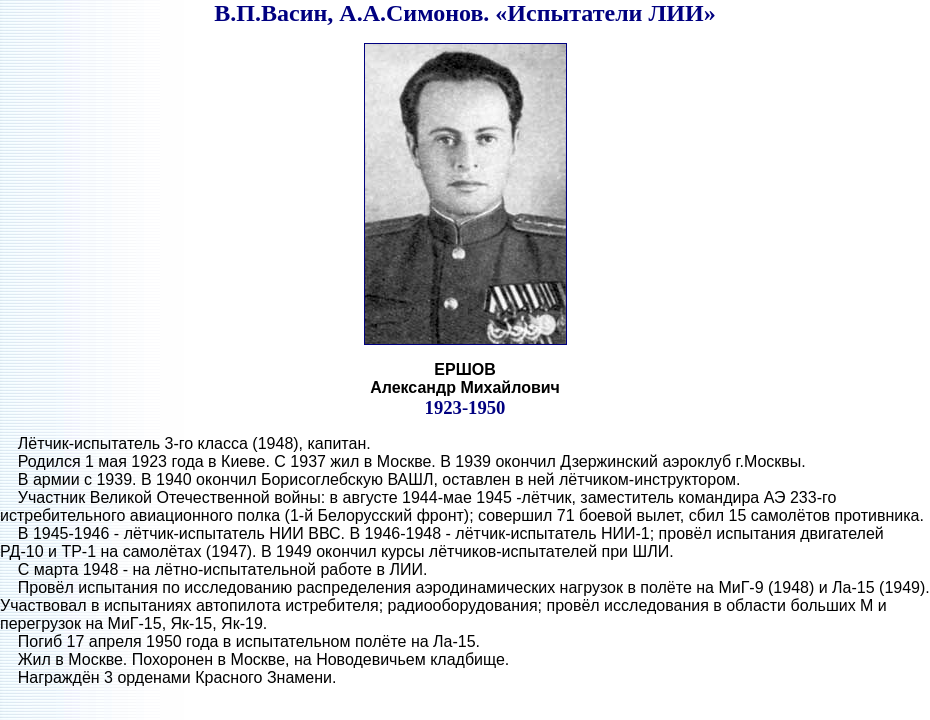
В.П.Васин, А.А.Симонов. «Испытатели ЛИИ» (464, 13)
